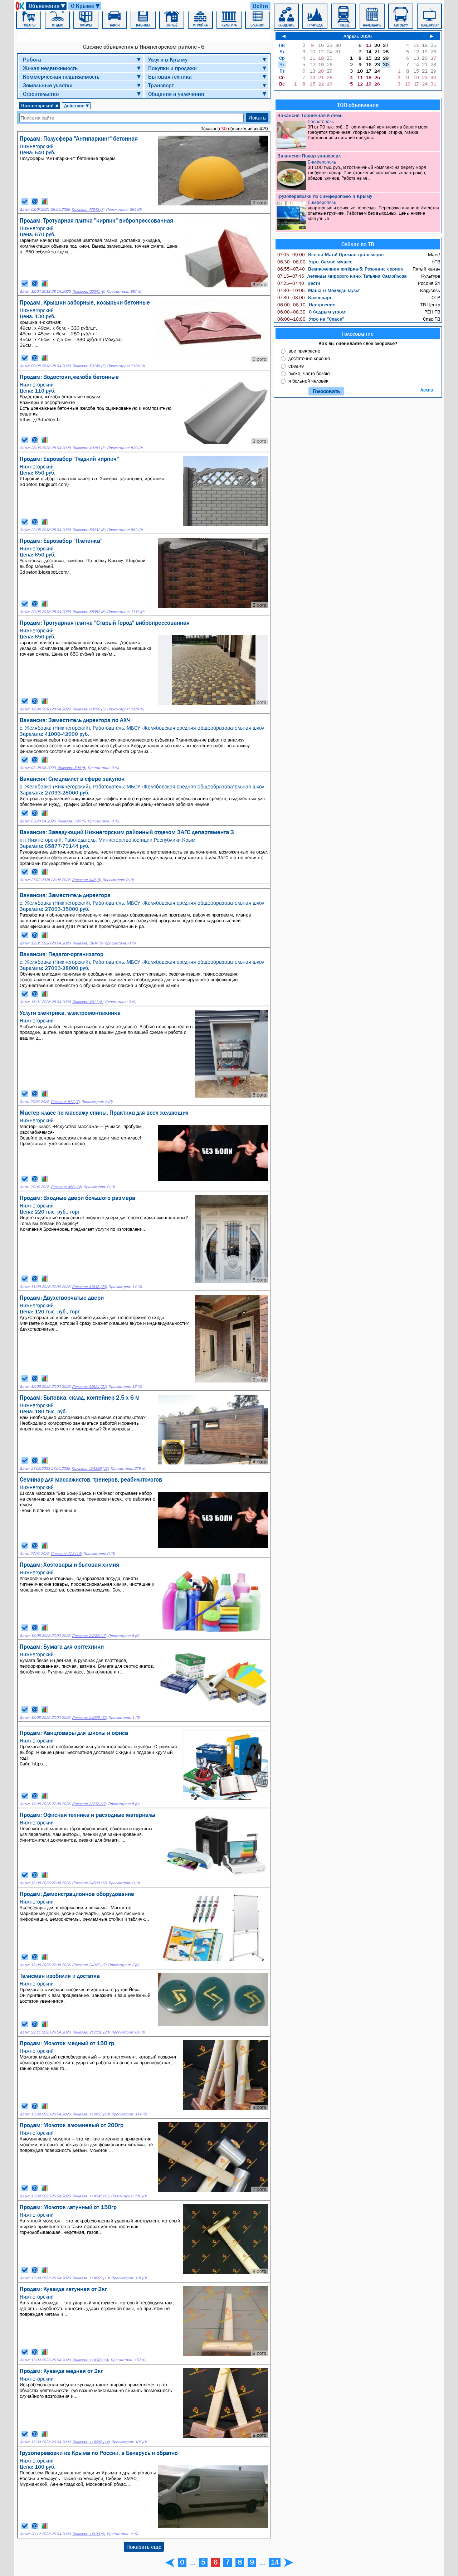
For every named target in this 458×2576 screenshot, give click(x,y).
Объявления (47, 6)
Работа (32, 59)
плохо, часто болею (309, 373)
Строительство (41, 94)
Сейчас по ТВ (357, 244)
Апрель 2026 (358, 36)
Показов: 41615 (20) (89, 1287)
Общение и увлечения (176, 94)
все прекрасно (304, 351)
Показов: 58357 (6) (88, 612)
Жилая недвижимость (50, 68)
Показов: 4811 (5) (87, 1002)
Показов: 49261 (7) (88, 448)
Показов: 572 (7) (65, 1102)
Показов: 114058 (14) (90, 2442)
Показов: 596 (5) (71, 821)
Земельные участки (48, 85)
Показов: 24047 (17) (89, 1965)
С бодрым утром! (312, 312)
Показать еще (143, 2546)
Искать (257, 117)
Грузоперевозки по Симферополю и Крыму (324, 196)
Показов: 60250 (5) (88, 709)
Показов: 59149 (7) (88, 366)
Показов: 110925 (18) (90, 2114)
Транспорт (161, 85)
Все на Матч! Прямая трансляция (330, 254)
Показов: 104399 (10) (90, 1469)
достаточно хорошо (309, 358)
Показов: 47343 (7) (88, 210)
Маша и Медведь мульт (318, 290)
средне (296, 366)
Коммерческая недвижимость (61, 76)
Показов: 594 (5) (71, 768)
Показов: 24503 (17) (89, 1883)
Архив (426, 390)
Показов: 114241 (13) (90, 2196)
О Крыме (86, 6)
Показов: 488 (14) (66, 1187)
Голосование (358, 333)
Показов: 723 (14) (66, 1554)
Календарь (304, 297)
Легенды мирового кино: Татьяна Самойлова (342, 276)
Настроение (306, 304)
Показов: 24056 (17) (89, 1718)
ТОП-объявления (358, 105)
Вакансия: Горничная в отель (309, 115)
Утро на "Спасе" (310, 319)
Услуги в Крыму (167, 59)
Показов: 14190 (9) (88, 2534)
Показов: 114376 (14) (90, 2360)
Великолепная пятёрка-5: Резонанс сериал (340, 269)
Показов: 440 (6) (86, 880)
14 (275, 2562)
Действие (76, 105)
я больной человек (308, 381)
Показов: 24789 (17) (89, 1636)
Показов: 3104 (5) (87, 943)
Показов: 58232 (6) (88, 530)
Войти (260, 6)
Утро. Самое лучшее (314, 261)
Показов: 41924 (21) (89, 1387)
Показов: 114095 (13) (90, 2278)
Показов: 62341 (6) (88, 291)
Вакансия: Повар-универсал (309, 156)
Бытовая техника (170, 76)
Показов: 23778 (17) (89, 1804)
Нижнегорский (40, 105)
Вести (298, 283)
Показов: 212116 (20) (90, 2032)
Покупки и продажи (172, 68)
